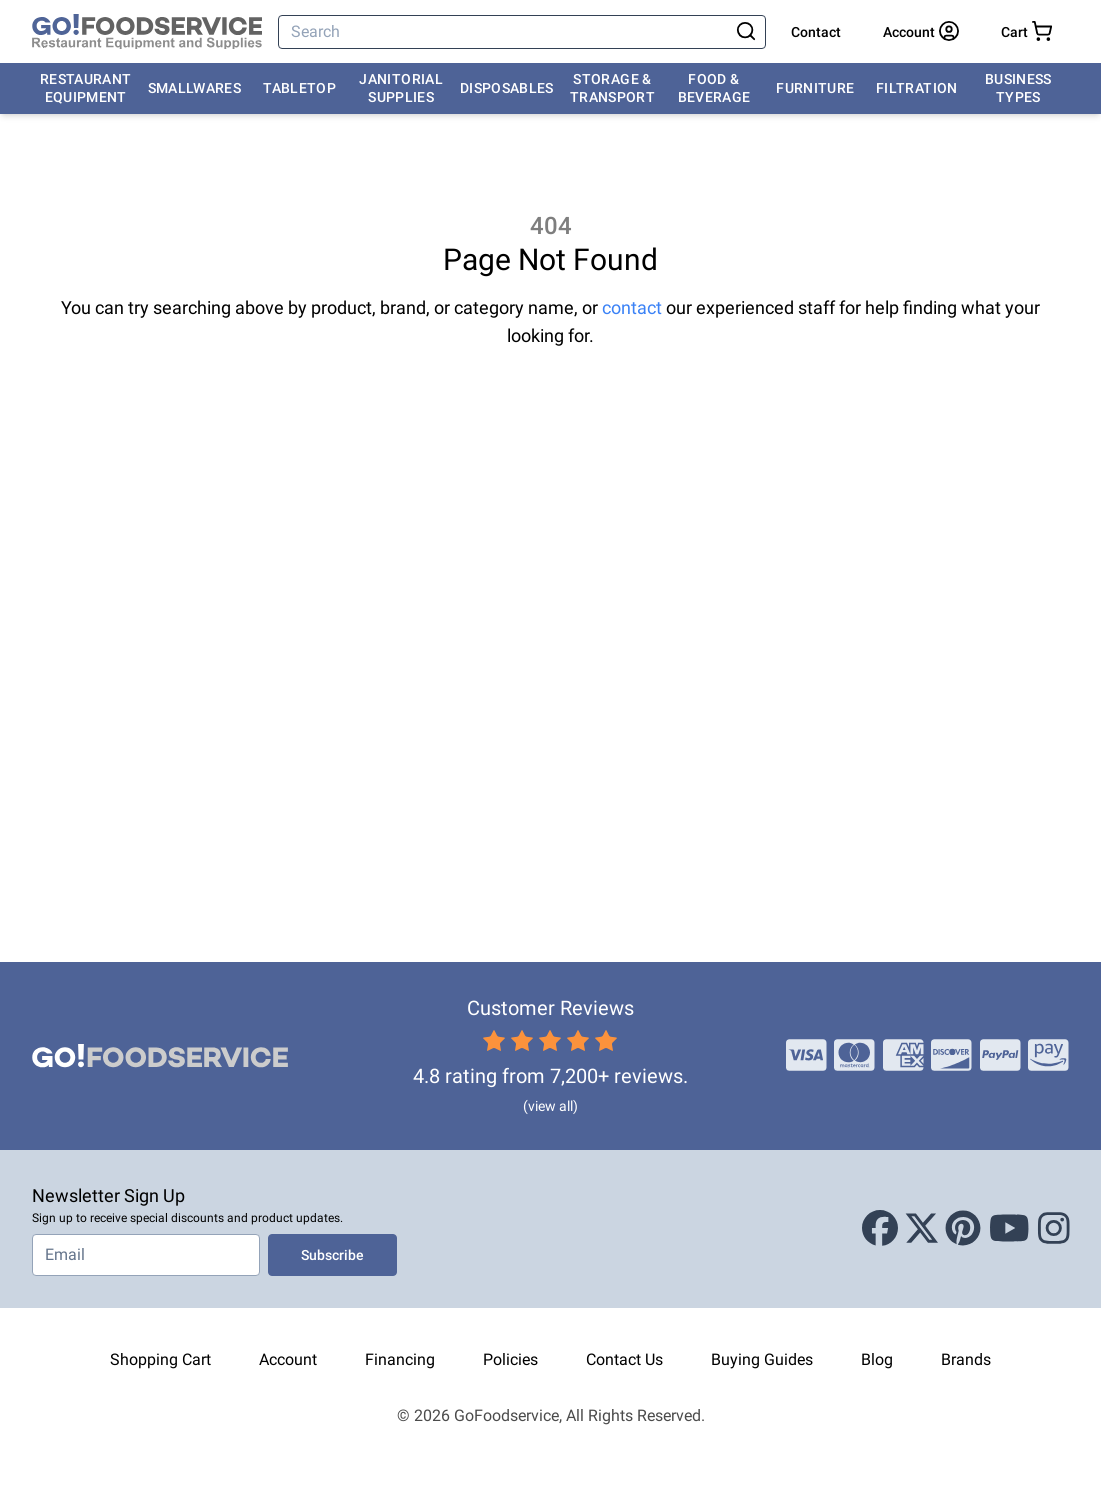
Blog (877, 1359)
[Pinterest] (963, 1229)
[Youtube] (1009, 1229)
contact (632, 307)
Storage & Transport (612, 88)
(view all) (550, 1106)
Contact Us (624, 1359)
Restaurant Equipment (86, 88)
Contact (816, 32)
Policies (510, 1359)
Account (288, 1359)
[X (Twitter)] (922, 1229)
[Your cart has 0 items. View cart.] (1026, 32)
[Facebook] (880, 1229)
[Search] (505, 32)
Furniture (815, 88)
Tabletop (299, 88)
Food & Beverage (714, 88)
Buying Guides (762, 1359)
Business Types (1018, 88)
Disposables (507, 88)
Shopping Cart (160, 1359)
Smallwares (195, 88)
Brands (966, 1359)
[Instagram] (1054, 1229)
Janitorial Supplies (401, 88)
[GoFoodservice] (147, 32)
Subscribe (332, 1255)
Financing (400, 1359)
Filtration (917, 88)
